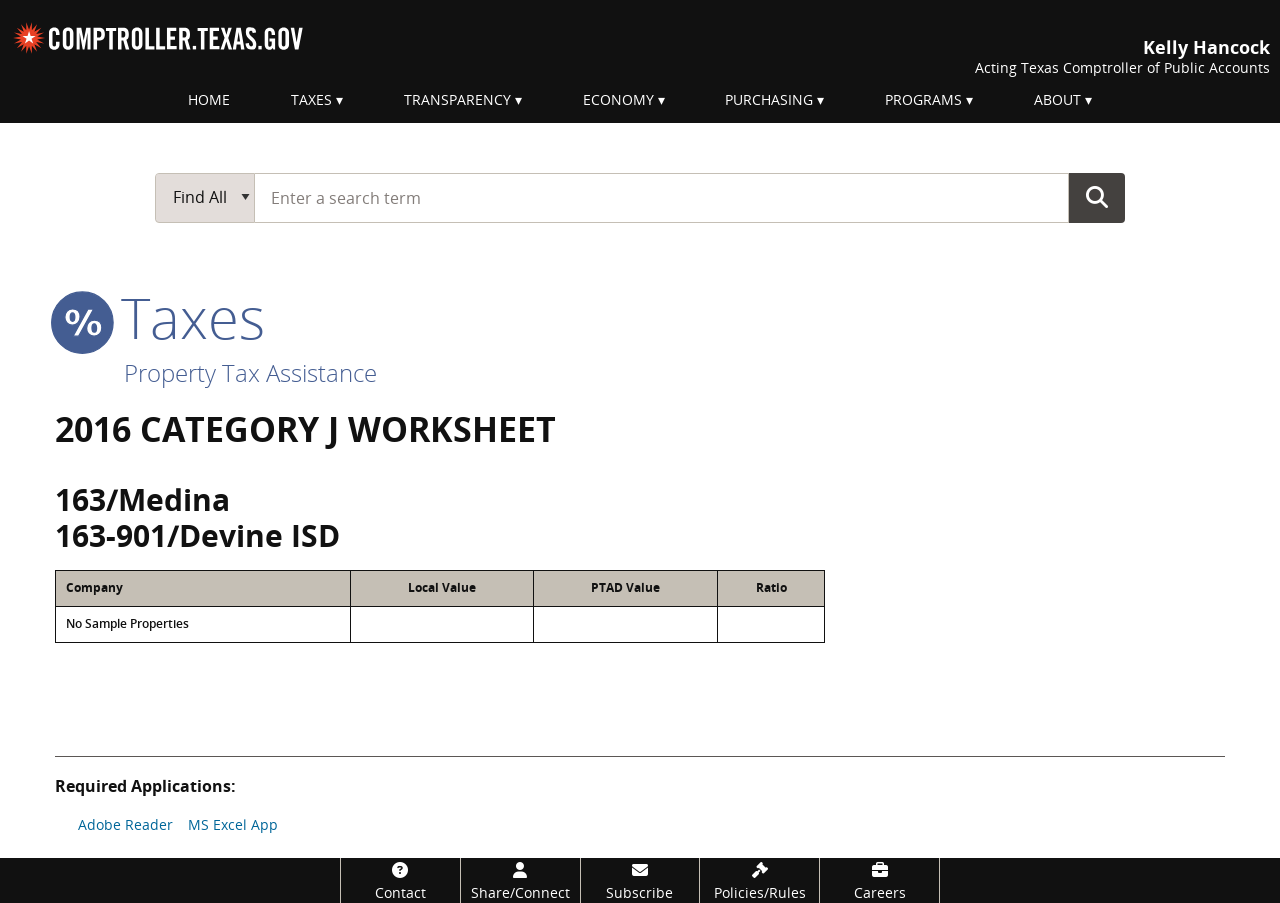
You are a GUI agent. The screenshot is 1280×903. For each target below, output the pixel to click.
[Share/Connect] (520, 880)
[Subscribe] (640, 880)
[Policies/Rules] (759, 880)
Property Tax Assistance (250, 372)
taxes (160, 317)
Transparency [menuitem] (457, 99)
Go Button (1097, 197)
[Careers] (879, 880)
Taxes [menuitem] (311, 99)
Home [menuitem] (209, 99)
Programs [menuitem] (923, 99)
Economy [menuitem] (618, 99)
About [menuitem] (1057, 99)
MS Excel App (233, 824)
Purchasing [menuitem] (769, 99)
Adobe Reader (125, 824)
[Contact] (400, 880)
